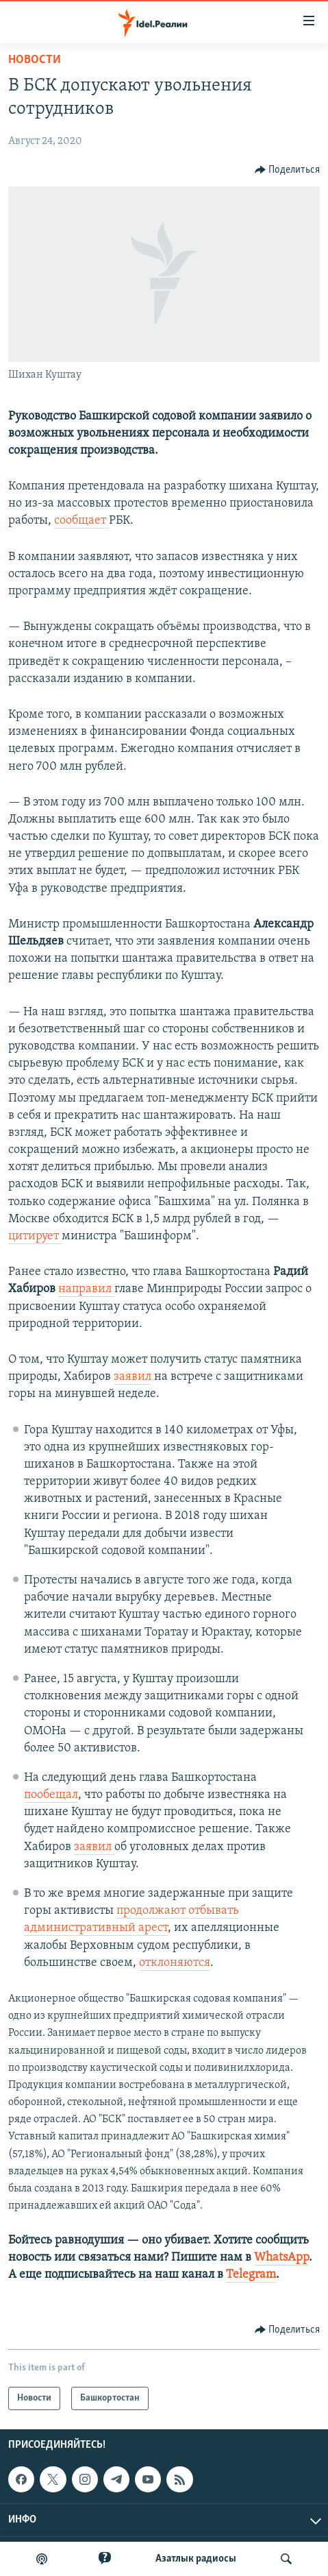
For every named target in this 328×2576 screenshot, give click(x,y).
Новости (34, 59)
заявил (132, 1376)
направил (86, 1289)
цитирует (35, 1236)
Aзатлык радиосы (195, 2558)
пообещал (51, 1794)
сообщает (81, 520)
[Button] (287, 170)
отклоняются (174, 1962)
